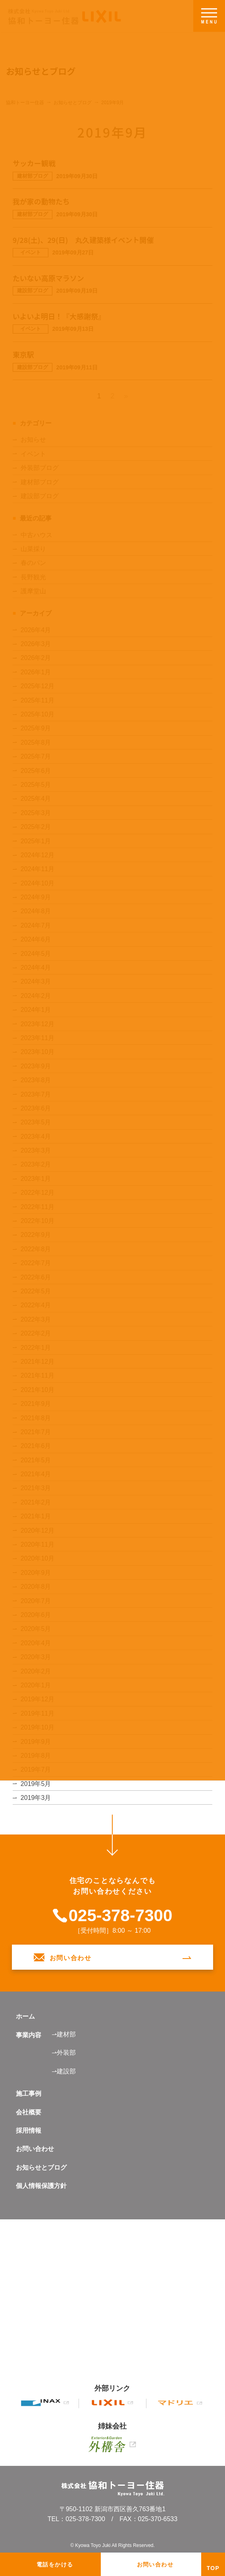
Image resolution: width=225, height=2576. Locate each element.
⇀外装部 (64, 2052)
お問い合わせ (35, 2148)
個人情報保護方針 (41, 2185)
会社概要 (28, 2112)
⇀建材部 (64, 2034)
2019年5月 (36, 1783)
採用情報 (28, 2130)
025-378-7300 (121, 1915)
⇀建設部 (64, 2071)
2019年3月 (36, 1797)
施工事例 (28, 2093)
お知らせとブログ (41, 2167)
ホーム (25, 2016)
